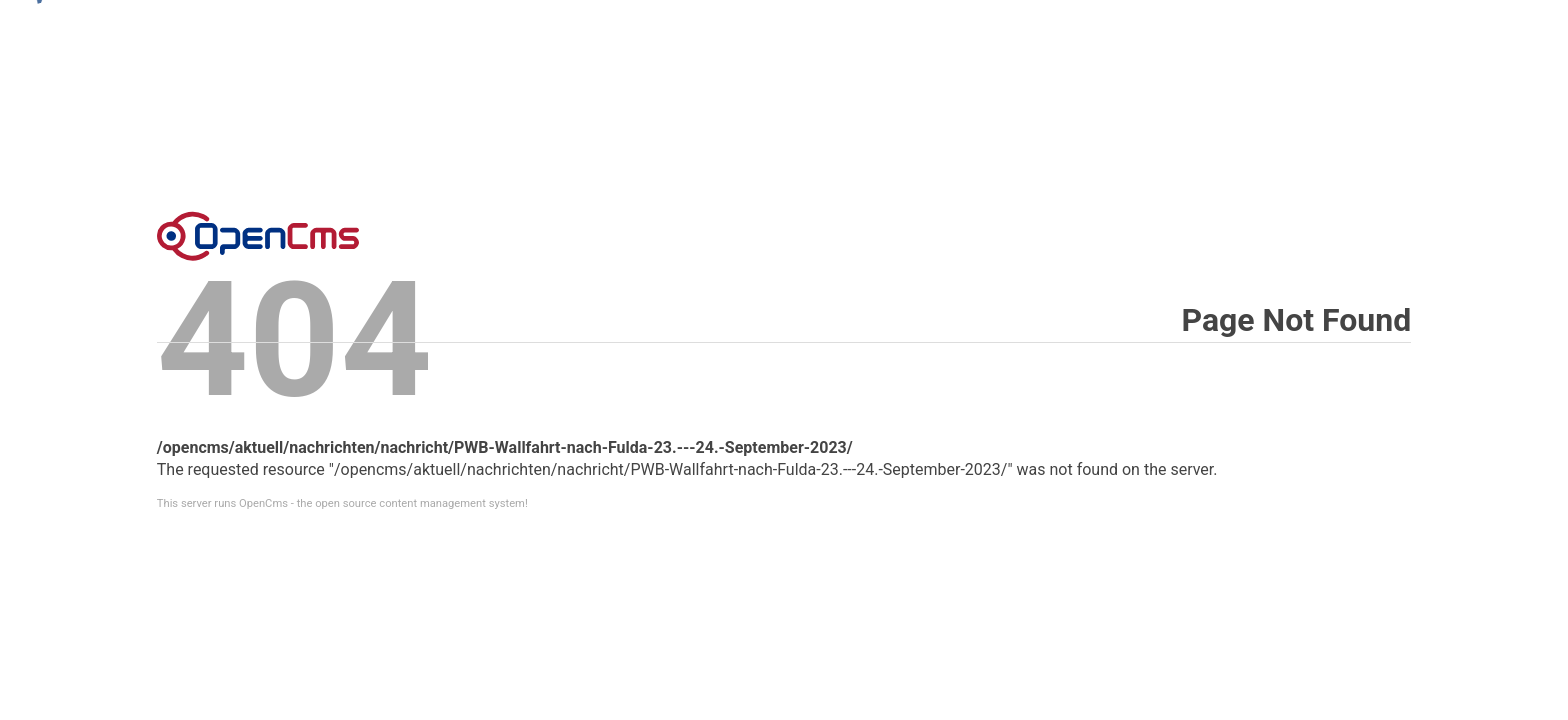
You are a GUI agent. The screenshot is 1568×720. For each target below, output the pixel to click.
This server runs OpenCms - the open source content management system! (342, 503)
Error (258, 236)
